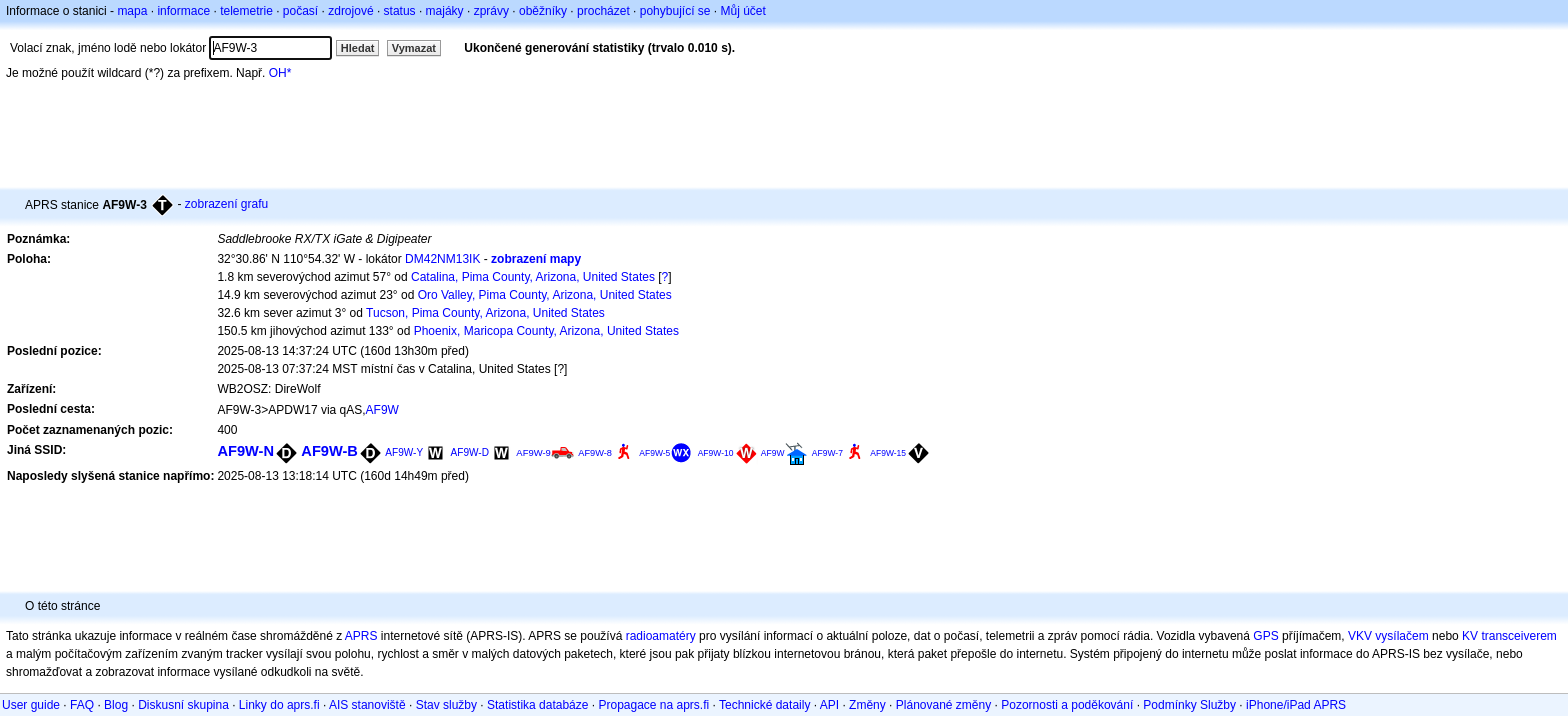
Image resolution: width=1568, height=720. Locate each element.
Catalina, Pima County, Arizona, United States (533, 277)
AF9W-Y (404, 452)
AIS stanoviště (367, 705)
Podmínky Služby (1189, 705)
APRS (361, 636)
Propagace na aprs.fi (653, 705)
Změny (867, 705)
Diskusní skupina (183, 705)
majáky (445, 11)
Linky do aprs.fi (279, 705)
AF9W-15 (888, 453)
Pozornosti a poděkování (1067, 705)
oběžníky (543, 11)
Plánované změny (943, 705)
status (400, 11)
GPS (1265, 636)
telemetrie (246, 11)
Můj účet (743, 11)
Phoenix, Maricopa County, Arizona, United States (546, 331)
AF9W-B (329, 451)
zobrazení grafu (226, 204)
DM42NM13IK (442, 259)
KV (1470, 636)
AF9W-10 (716, 453)
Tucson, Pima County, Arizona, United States (485, 313)
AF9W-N (245, 451)
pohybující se (675, 11)
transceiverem (1518, 636)
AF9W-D (470, 452)
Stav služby (446, 705)
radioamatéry (661, 636)
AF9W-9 (533, 452)
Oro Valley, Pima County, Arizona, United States (545, 295)
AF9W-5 (654, 453)
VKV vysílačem (1388, 636)
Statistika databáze (537, 705)
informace (183, 11)
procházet (603, 11)
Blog (116, 705)
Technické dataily (764, 705)
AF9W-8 (595, 453)
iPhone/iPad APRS (1296, 705)
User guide (31, 705)
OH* (280, 73)
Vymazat (414, 48)
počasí (300, 11)
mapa (132, 11)
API (829, 705)
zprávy (491, 11)
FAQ (82, 705)
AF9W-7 (827, 453)
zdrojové (350, 11)
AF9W (382, 410)
